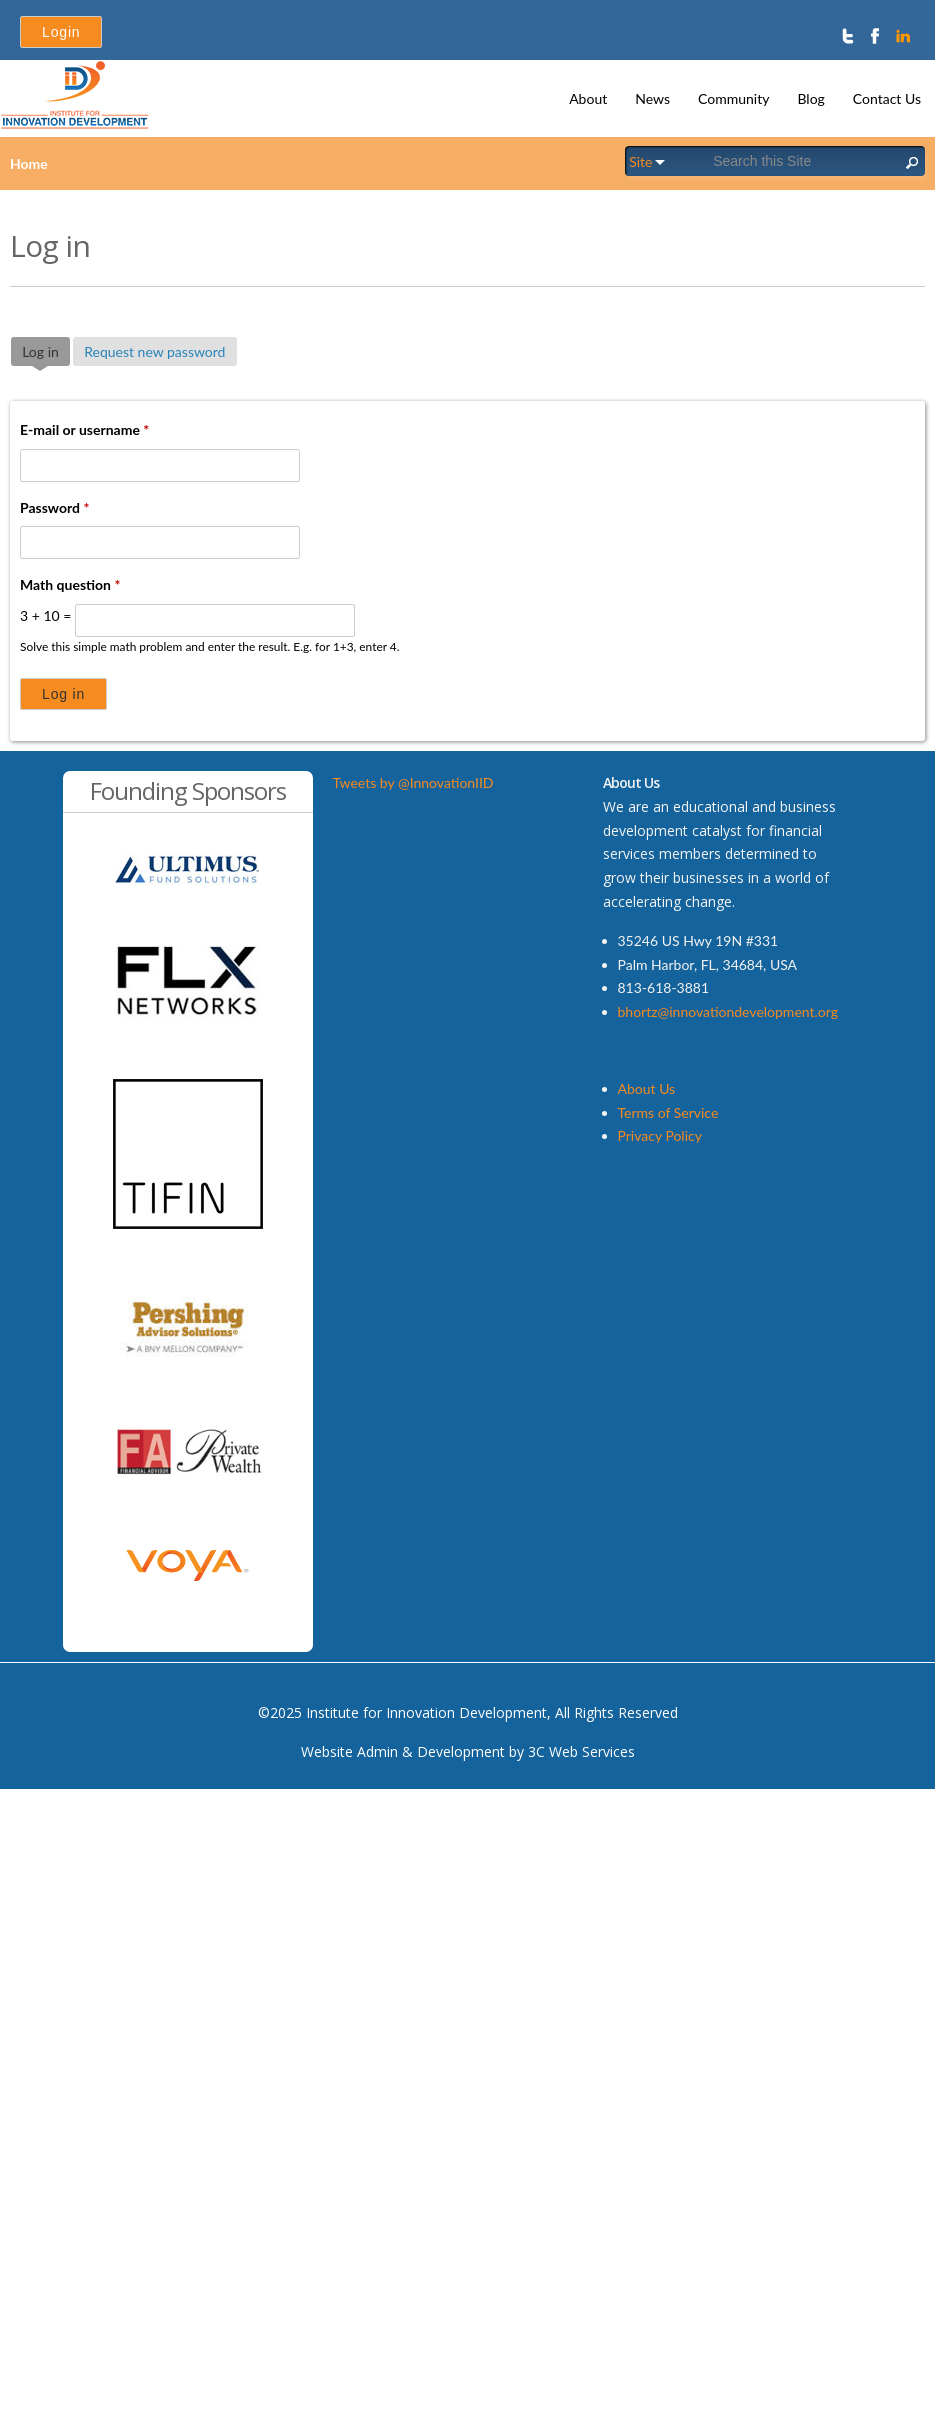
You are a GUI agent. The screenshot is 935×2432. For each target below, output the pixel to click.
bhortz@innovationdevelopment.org (728, 1011)
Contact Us (887, 98)
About (588, 98)
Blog (810, 98)
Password (54, 507)
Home (29, 163)
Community (733, 98)
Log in (46, 350)
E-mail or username (84, 429)
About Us (647, 1088)
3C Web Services (581, 1751)
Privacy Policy (660, 1135)
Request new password (154, 351)
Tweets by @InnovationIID (413, 782)
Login (61, 32)
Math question (70, 584)
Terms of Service (668, 1112)
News (652, 98)
